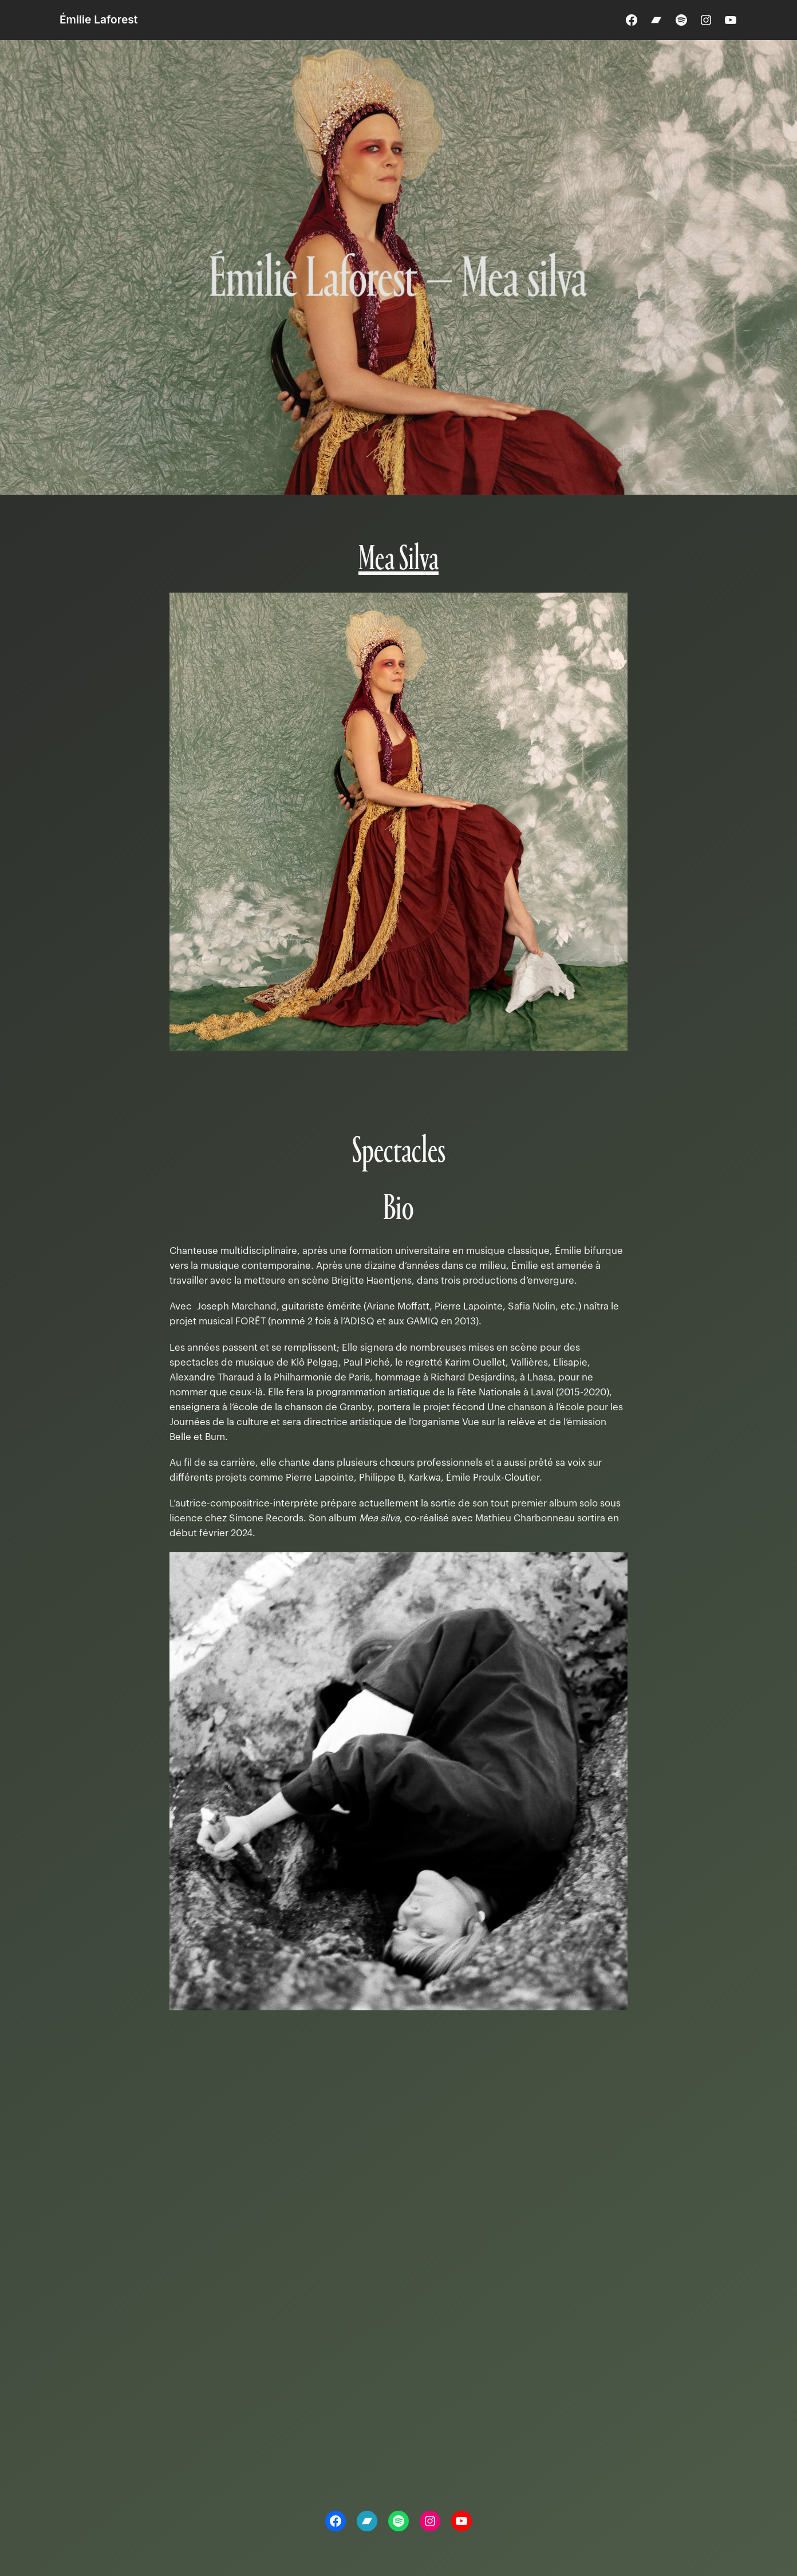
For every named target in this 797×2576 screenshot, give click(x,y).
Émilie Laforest (99, 19)
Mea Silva (398, 560)
